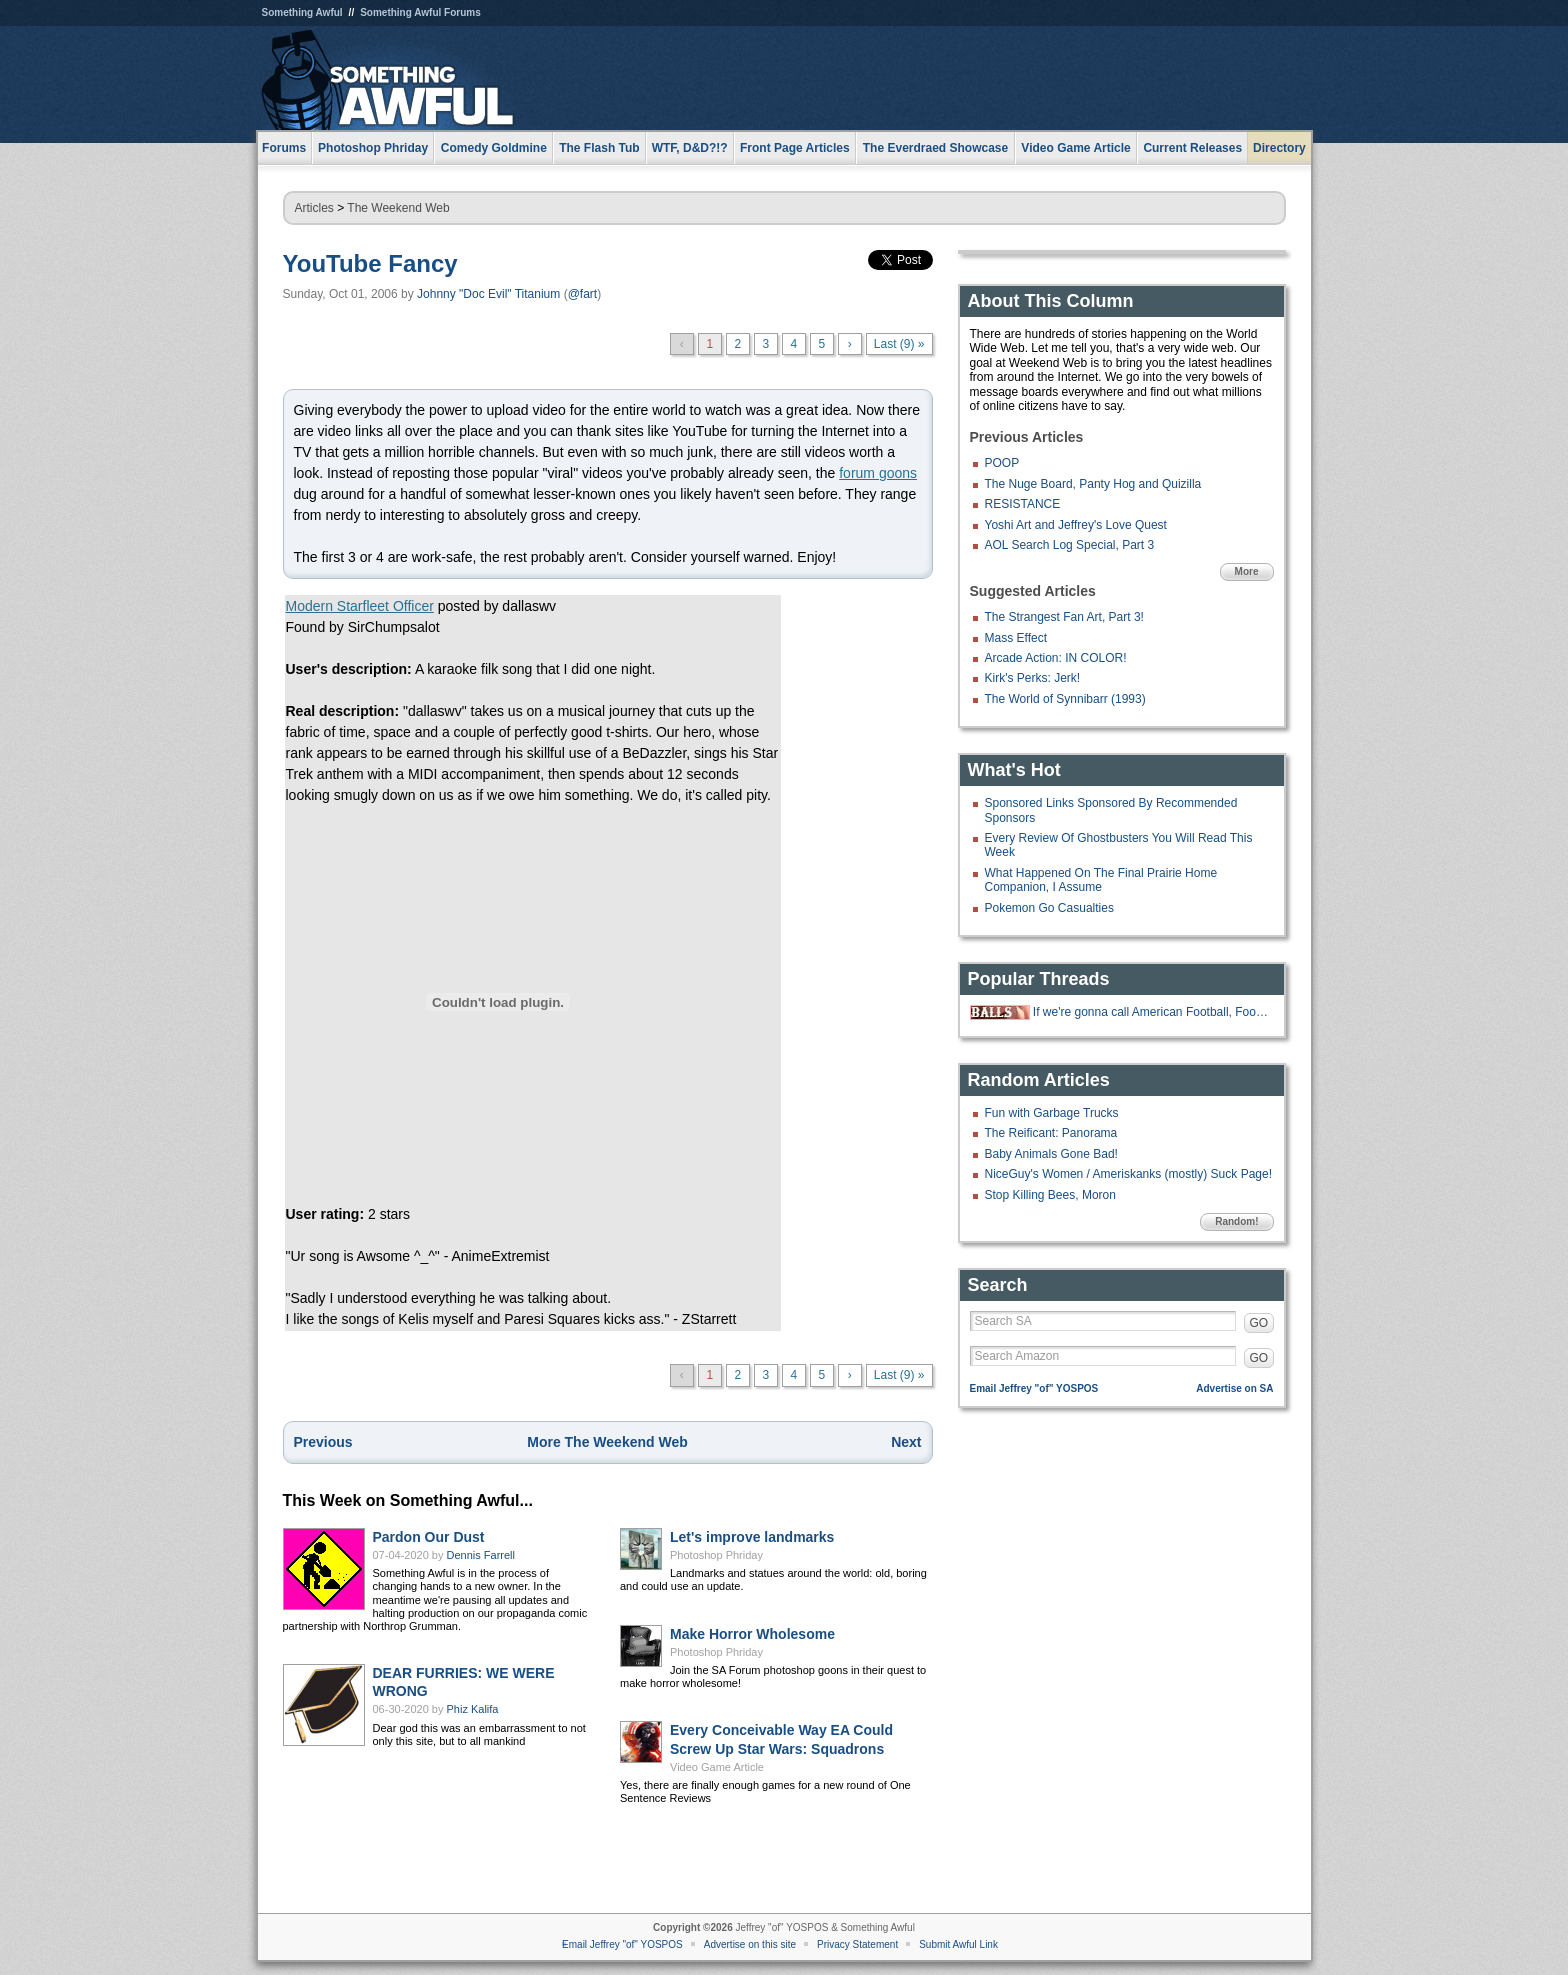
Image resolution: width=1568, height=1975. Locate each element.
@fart (583, 294)
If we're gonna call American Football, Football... (1151, 1012)
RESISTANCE (1023, 504)
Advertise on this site (750, 1944)
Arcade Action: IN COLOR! (1056, 658)
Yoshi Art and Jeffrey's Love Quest (1076, 525)
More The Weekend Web (607, 1442)
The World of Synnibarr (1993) (1065, 699)
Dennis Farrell (481, 1555)
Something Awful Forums (420, 12)
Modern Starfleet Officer (360, 606)
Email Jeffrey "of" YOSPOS (1034, 1388)
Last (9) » (899, 344)
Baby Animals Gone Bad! (1051, 1154)
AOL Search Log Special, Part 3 (1070, 545)
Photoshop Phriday (716, 1555)
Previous (323, 1442)
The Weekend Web (398, 208)
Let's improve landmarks (752, 1537)
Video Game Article (717, 1767)
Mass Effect (1016, 638)
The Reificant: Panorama (1051, 1133)
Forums (284, 148)
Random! (1236, 1221)
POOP (1002, 463)
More (1247, 571)
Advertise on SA (1234, 1388)
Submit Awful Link (958, 1944)
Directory (1279, 148)
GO (1259, 1323)
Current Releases (1192, 148)
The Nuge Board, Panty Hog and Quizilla (1093, 484)
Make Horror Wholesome (752, 1634)
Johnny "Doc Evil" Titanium (488, 294)
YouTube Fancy (370, 263)
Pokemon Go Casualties (1049, 908)
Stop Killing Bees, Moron (1050, 1195)
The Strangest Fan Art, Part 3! (1064, 617)
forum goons (878, 473)
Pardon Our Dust (429, 1537)
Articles (314, 208)
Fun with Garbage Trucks (1052, 1113)
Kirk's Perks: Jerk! (1033, 678)
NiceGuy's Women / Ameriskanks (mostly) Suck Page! (1129, 1174)
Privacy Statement (857, 1944)
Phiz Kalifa (473, 1709)
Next (906, 1442)
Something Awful (302, 12)
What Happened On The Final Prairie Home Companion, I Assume (1101, 880)
